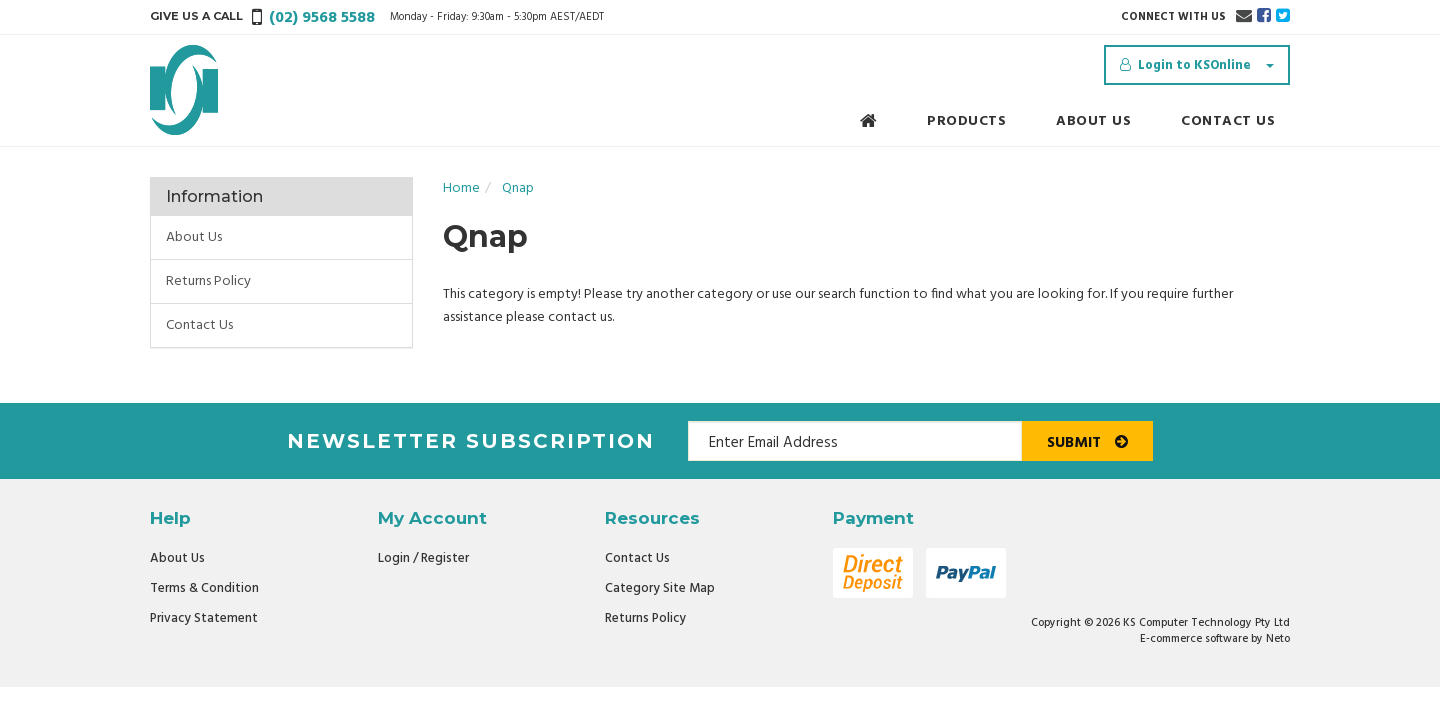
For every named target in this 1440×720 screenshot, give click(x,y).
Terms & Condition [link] (204, 588)
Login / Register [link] (423, 558)
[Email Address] (855, 441)
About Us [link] (194, 237)
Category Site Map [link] (660, 588)
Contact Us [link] (199, 325)
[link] (1264, 17)
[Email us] (1244, 17)
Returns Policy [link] (208, 281)
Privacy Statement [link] (204, 618)
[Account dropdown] (1197, 65)
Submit (1087, 443)
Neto (1278, 639)
